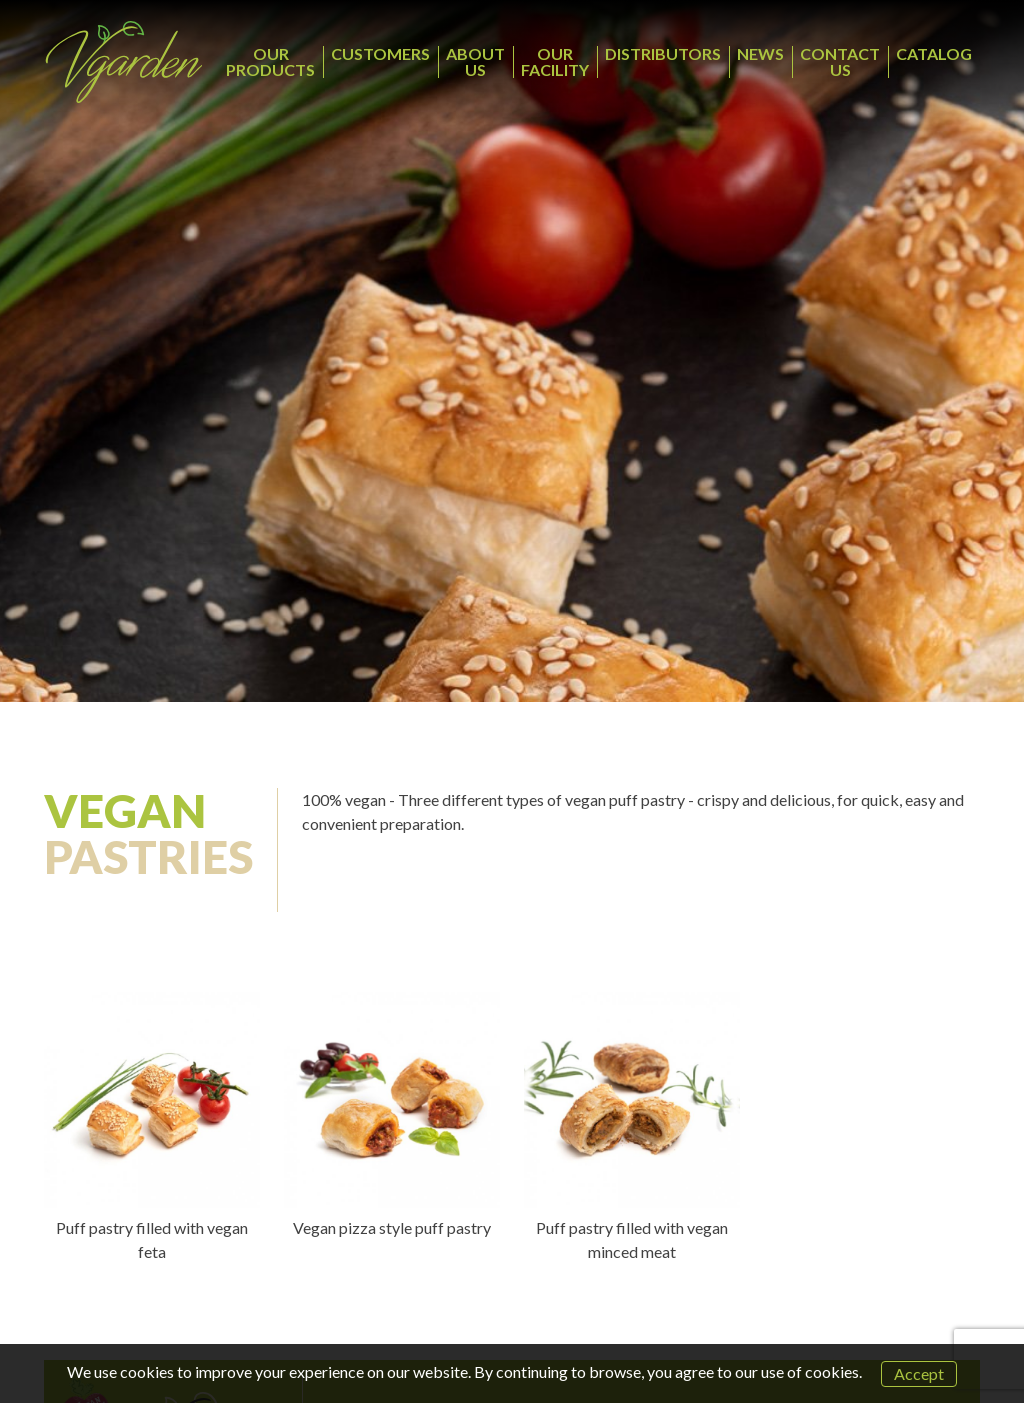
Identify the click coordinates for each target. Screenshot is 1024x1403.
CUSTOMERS (380, 53)
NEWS (760, 53)
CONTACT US (840, 61)
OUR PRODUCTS (270, 61)
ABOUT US (475, 61)
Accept (919, 1373)
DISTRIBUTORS (663, 53)
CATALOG (934, 53)
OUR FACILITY (555, 61)
